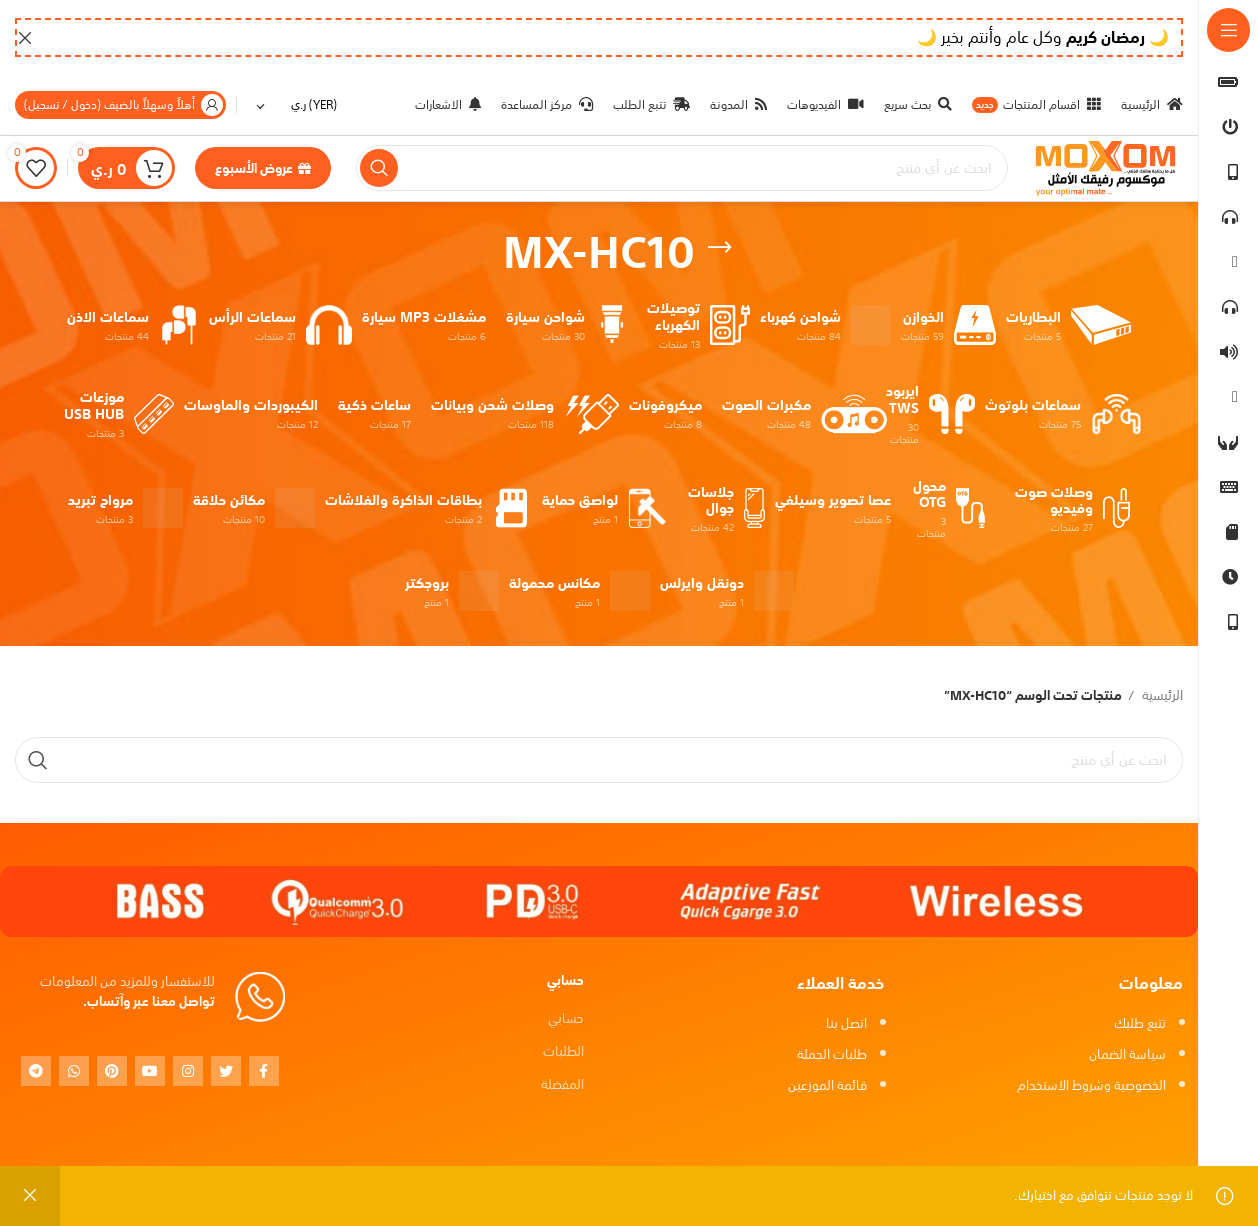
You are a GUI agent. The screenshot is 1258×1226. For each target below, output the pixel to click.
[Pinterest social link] (112, 1071)
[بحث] (682, 169)
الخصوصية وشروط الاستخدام (1091, 1085)
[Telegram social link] (36, 1071)
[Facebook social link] (264, 1071)
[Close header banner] (25, 37)
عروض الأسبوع (263, 168)
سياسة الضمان (1127, 1054)
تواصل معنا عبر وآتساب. (149, 1002)
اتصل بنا (846, 1023)
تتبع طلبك (1140, 1023)
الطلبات (563, 1051)
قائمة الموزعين (827, 1085)
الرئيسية (1161, 697)
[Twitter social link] (226, 1071)
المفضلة (562, 1085)
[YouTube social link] (150, 1071)
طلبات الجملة (832, 1054)
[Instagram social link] (188, 1071)
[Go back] (720, 248)
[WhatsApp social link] (74, 1071)
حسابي (566, 1018)
